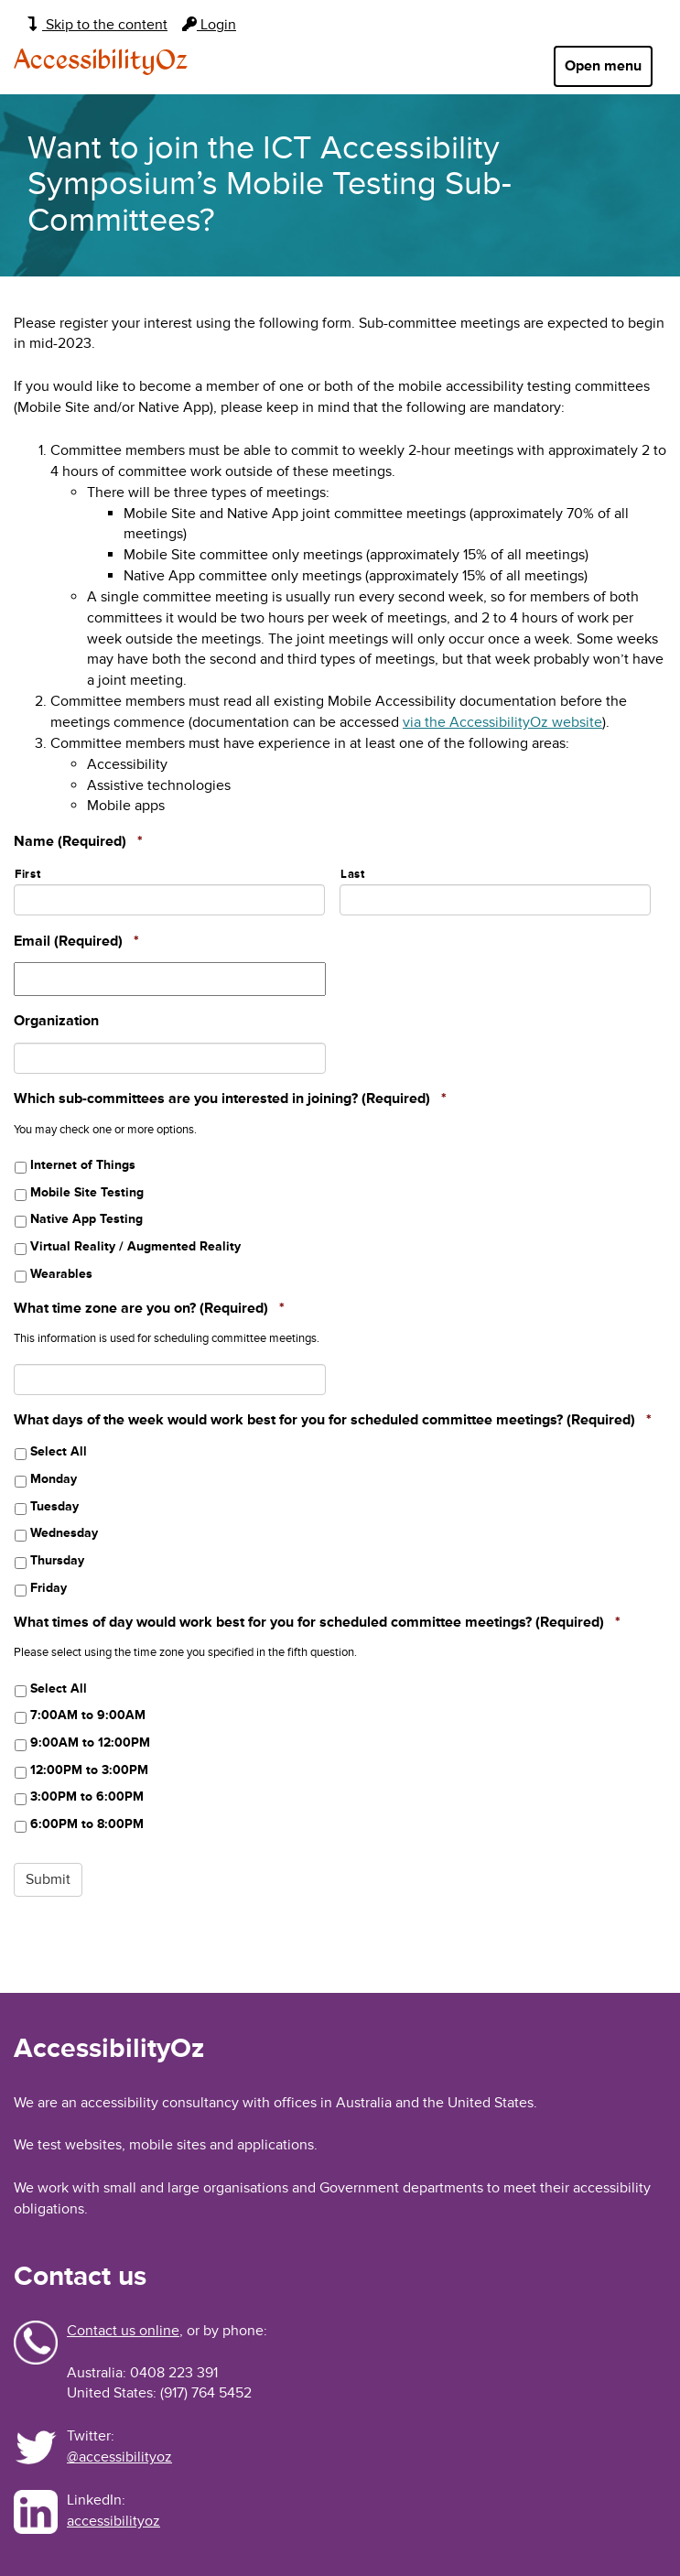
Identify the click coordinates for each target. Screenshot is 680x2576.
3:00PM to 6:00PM (87, 1796)
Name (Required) (78, 841)
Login (209, 25)
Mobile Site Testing (87, 1192)
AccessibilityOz (101, 61)
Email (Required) (76, 941)
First (27, 874)
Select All (58, 1451)
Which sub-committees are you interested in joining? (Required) (230, 1098)
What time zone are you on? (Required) (149, 1308)
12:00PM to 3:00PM (89, 1770)
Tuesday (54, 1506)
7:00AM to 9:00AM (88, 1715)
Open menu (603, 66)
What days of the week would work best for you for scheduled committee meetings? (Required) (333, 1420)
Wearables (61, 1274)
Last (352, 874)
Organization (56, 1021)
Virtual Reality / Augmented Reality (135, 1246)
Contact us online (123, 2331)
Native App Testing (86, 1219)
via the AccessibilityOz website (502, 722)
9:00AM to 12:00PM (90, 1742)
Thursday (57, 1560)
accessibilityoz (113, 2521)
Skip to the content (97, 25)
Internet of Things (82, 1165)
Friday (48, 1588)
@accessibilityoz (119, 2457)
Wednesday (64, 1533)
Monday (53, 1479)
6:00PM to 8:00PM (87, 1824)
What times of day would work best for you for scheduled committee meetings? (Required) (317, 1622)
